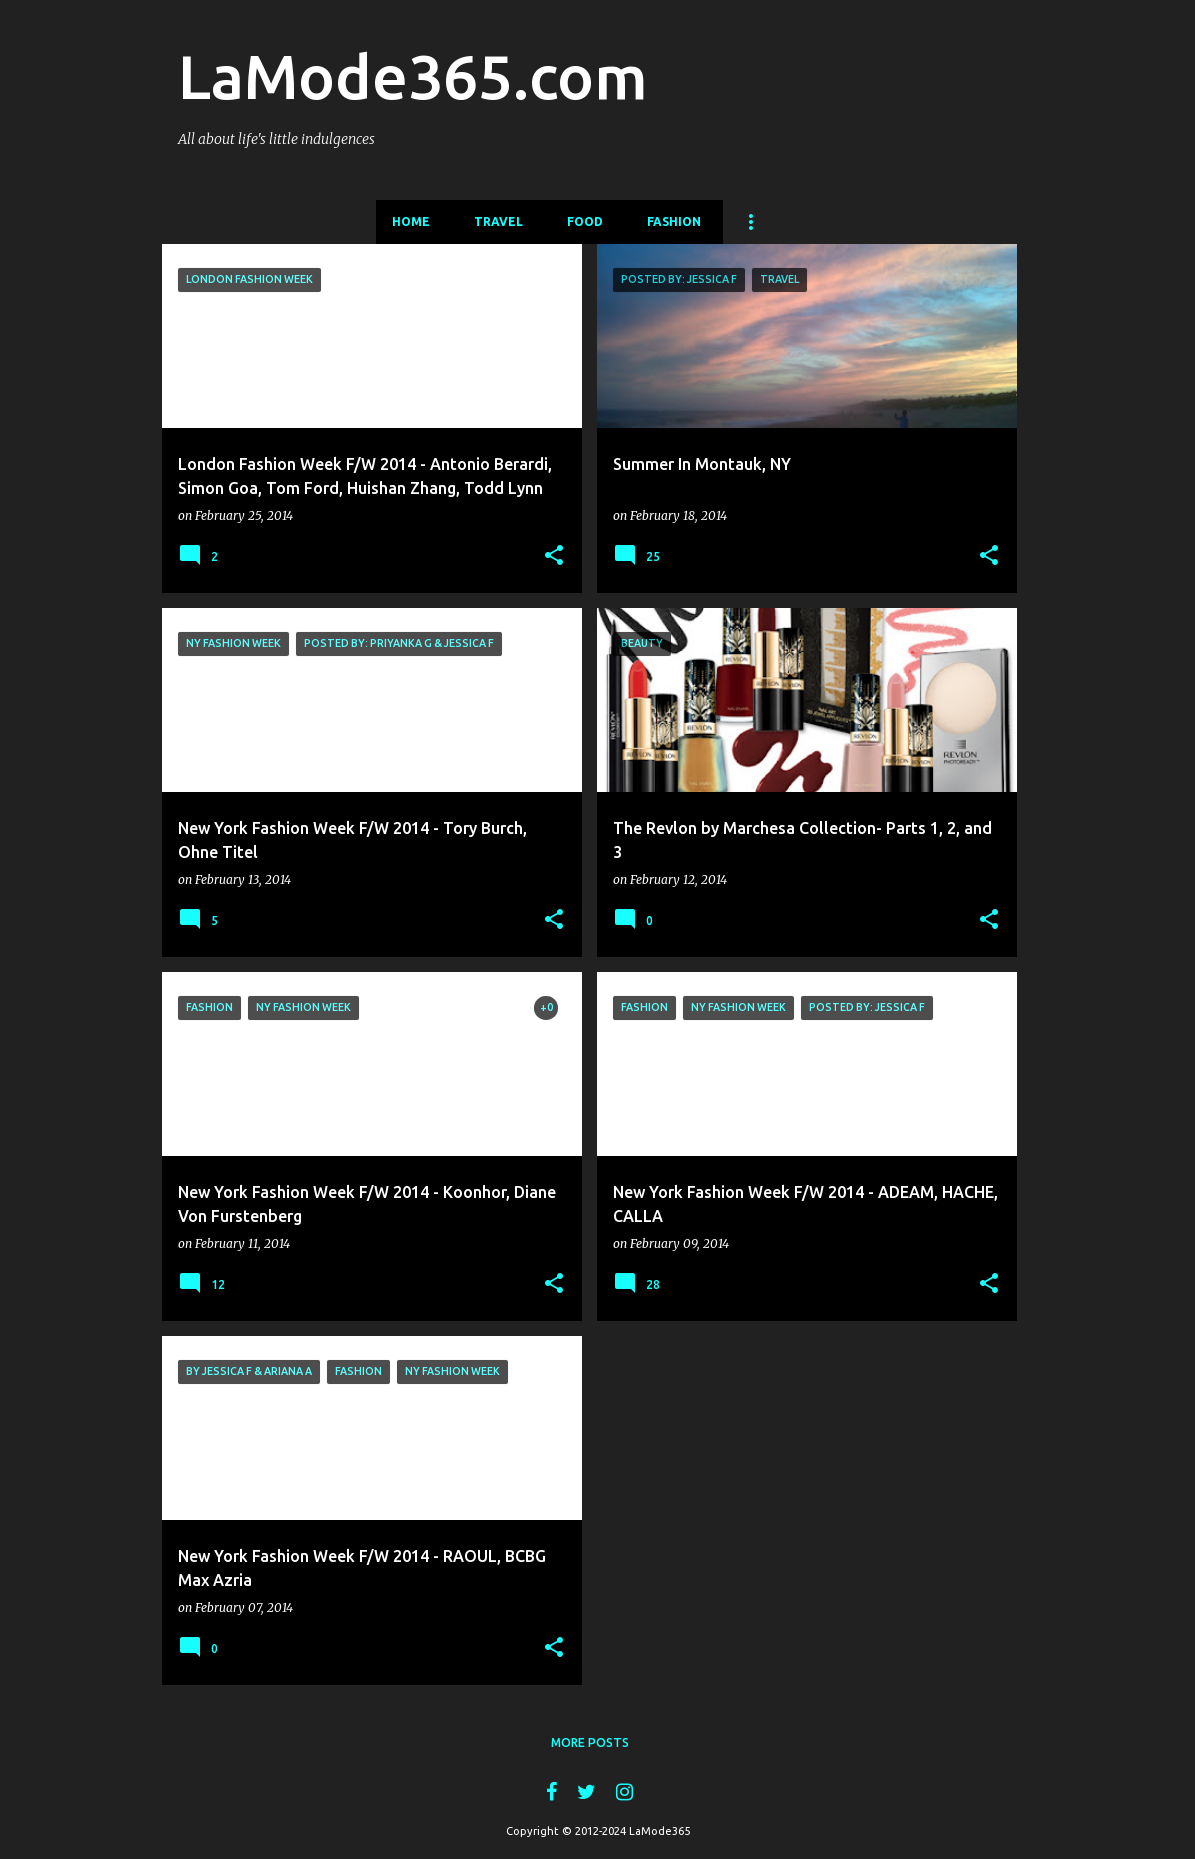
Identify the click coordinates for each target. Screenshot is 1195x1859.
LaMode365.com (413, 76)
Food (585, 221)
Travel (498, 221)
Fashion (674, 221)
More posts (590, 1742)
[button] (554, 556)
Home (411, 221)
